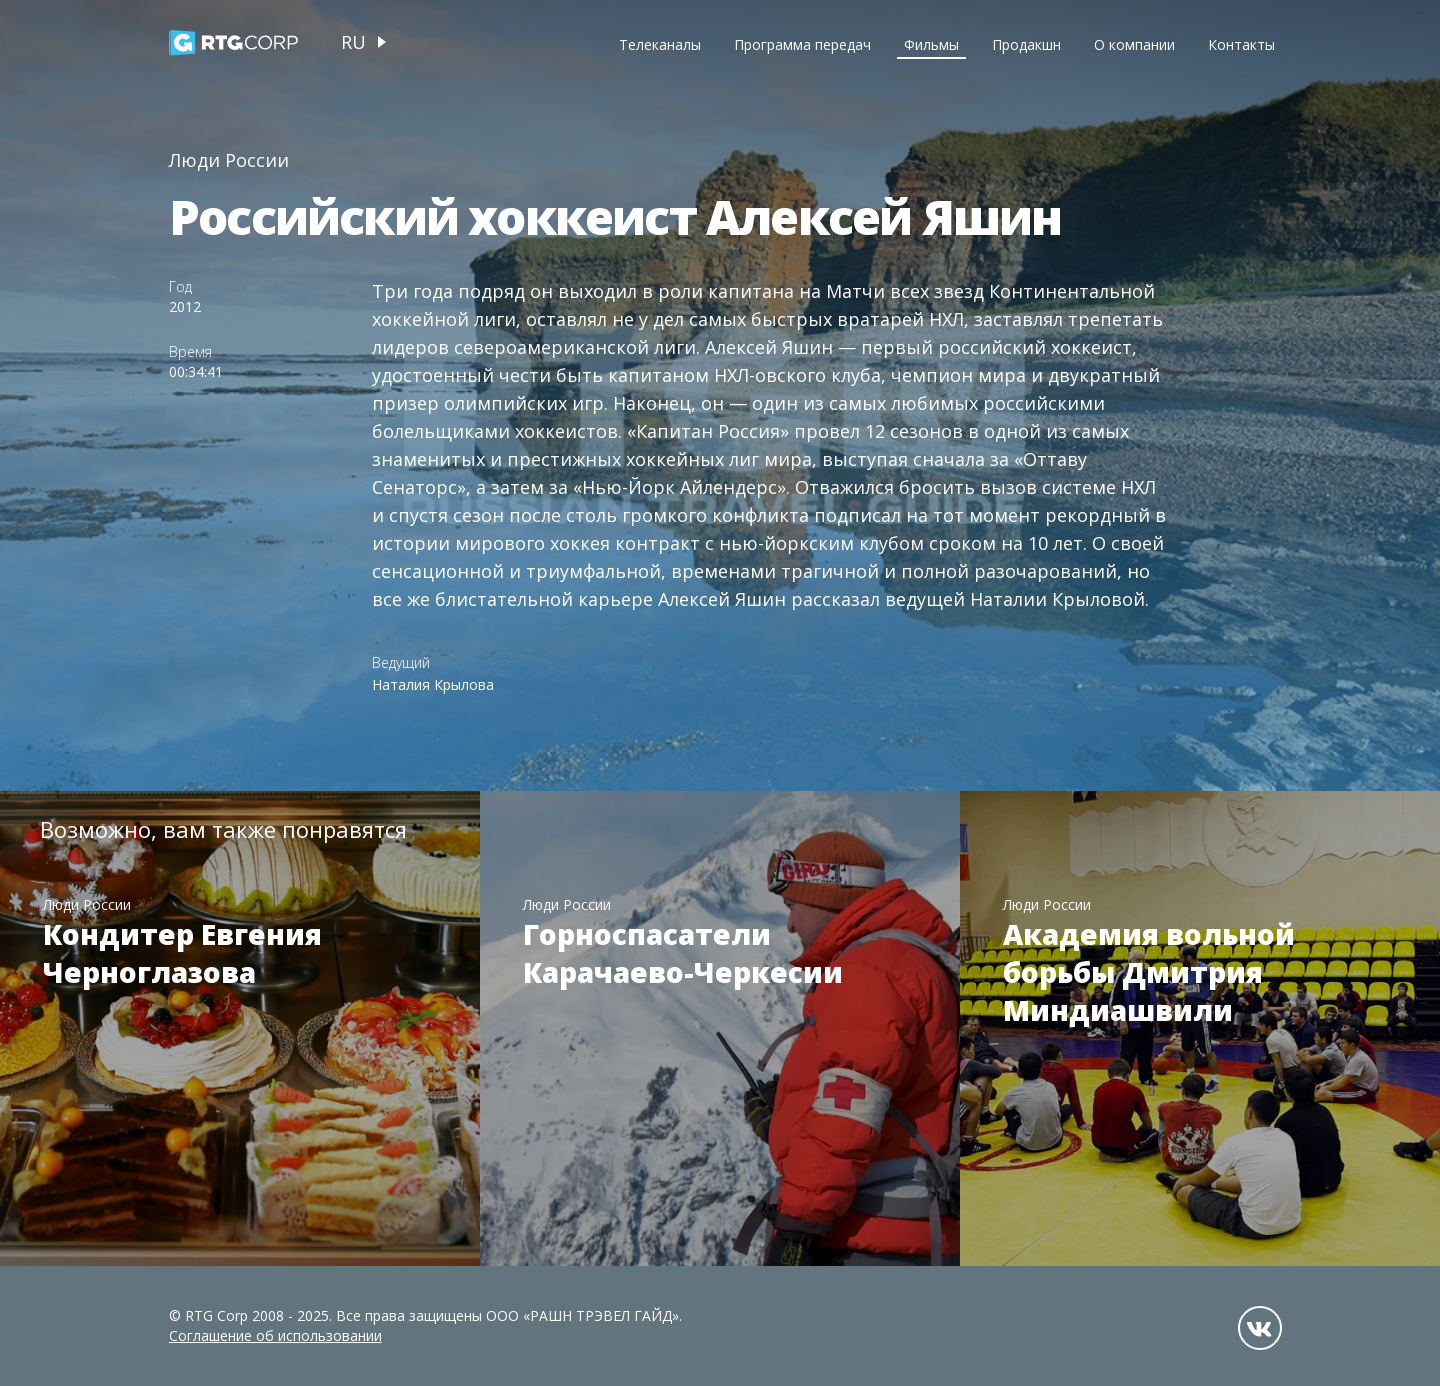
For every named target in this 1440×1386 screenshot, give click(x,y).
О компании (1134, 44)
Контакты (1241, 44)
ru (353, 42)
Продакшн (1026, 44)
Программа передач (802, 44)
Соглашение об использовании (275, 1335)
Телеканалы (660, 44)
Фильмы (931, 44)
